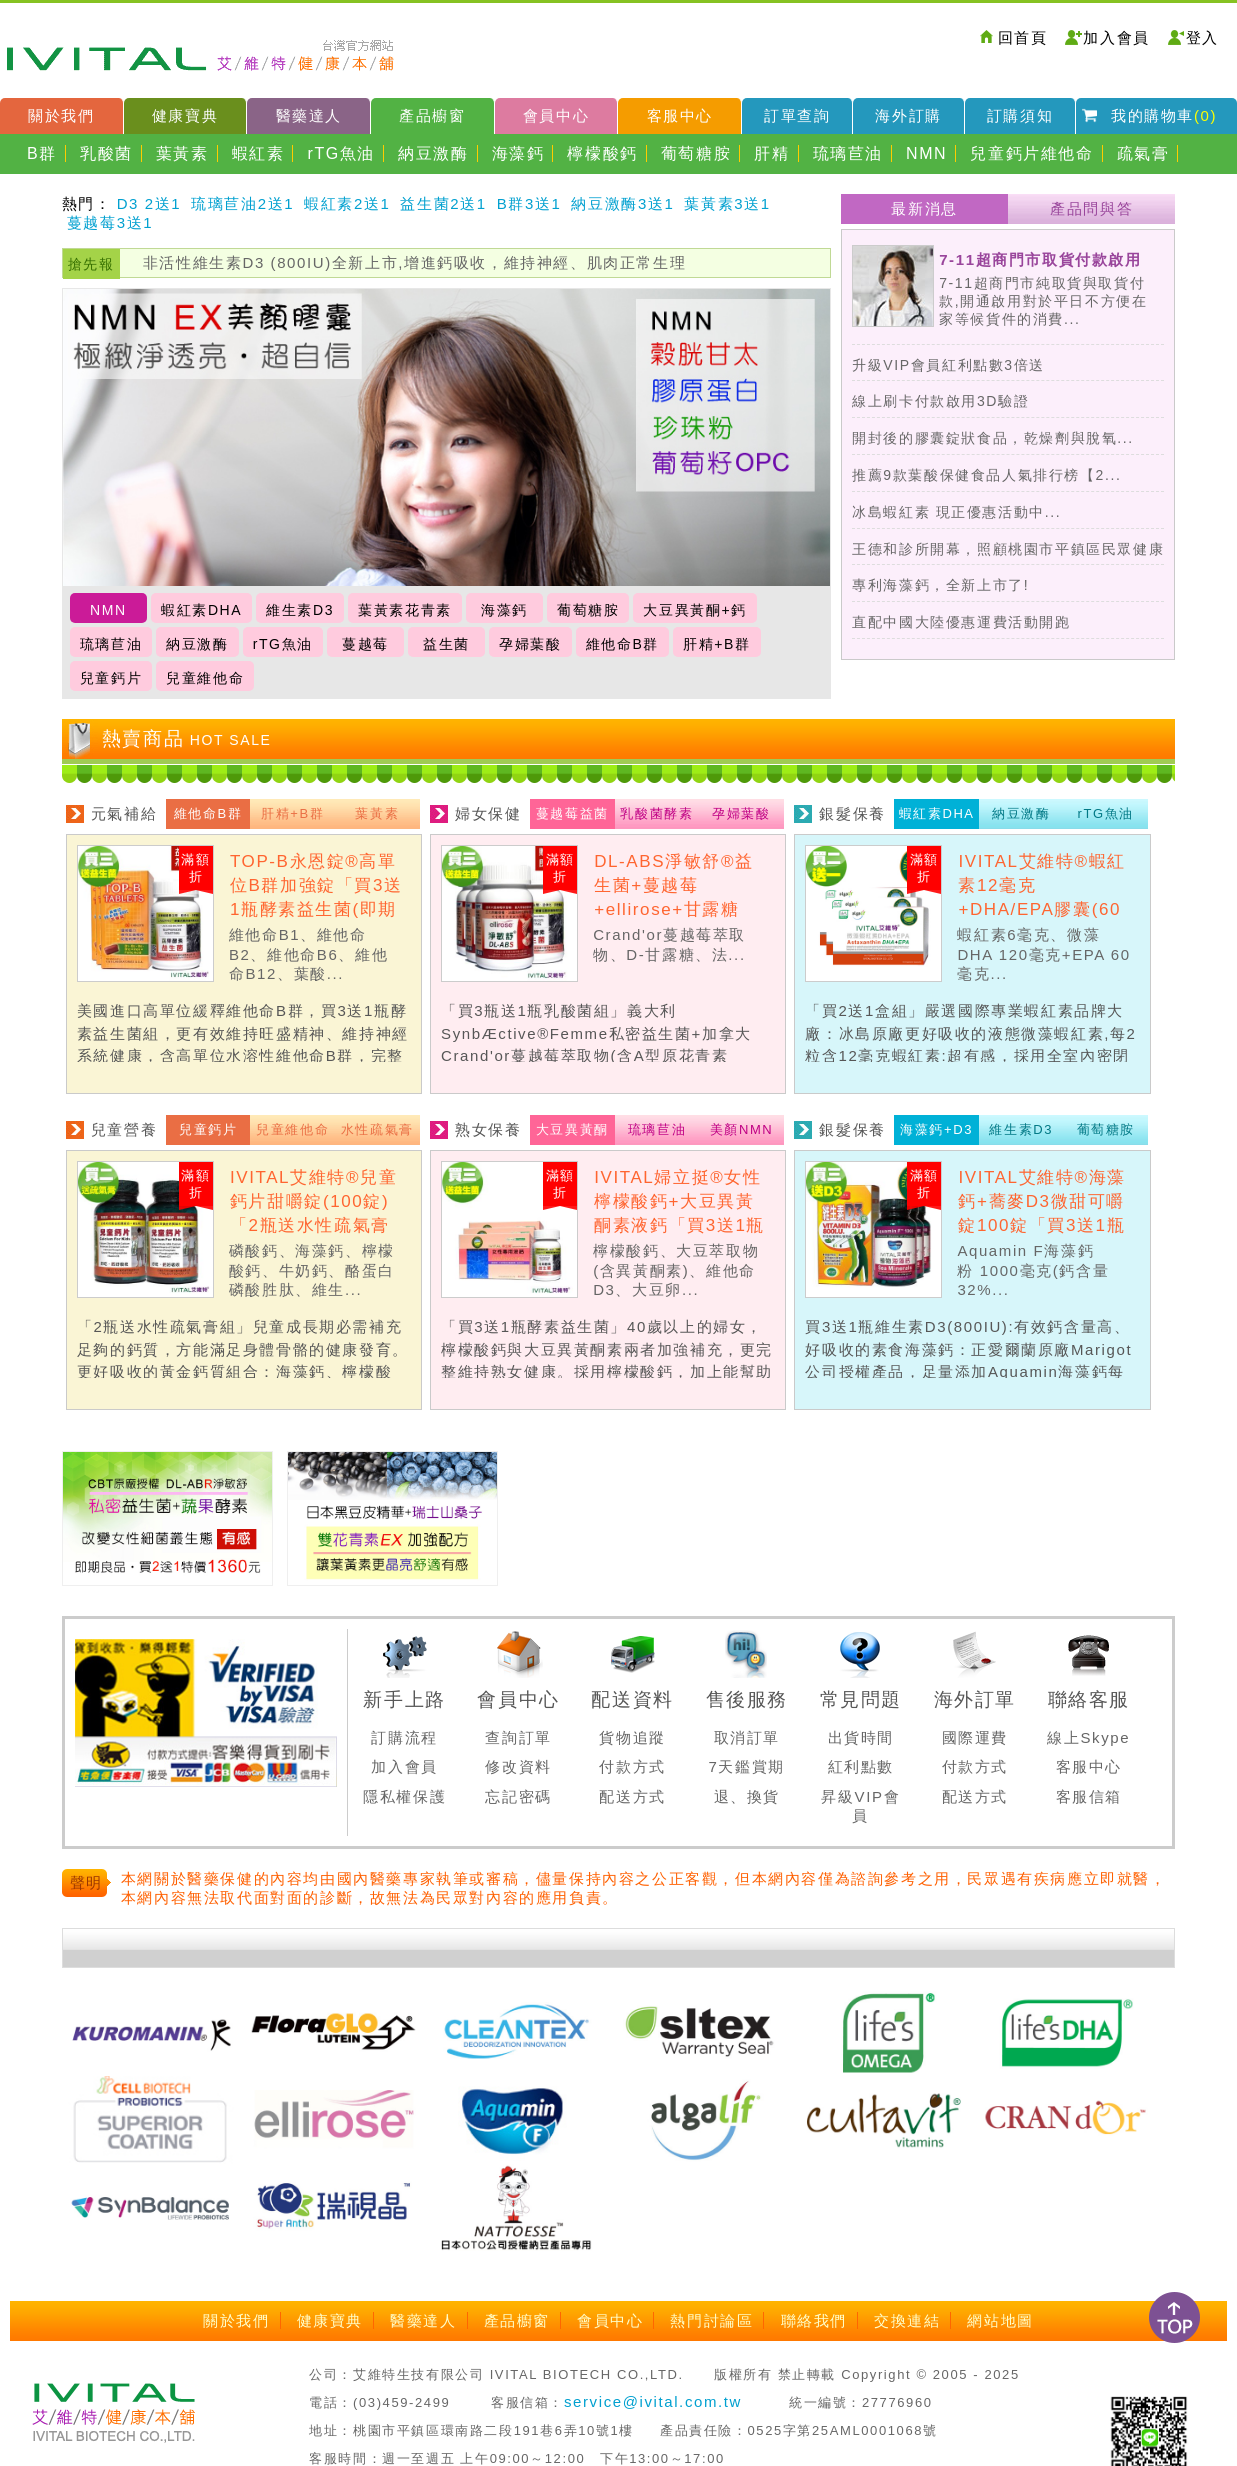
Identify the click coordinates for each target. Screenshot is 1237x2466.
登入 (1202, 37)
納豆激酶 (433, 153)
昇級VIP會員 (860, 1806)
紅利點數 (861, 1766)
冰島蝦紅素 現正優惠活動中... (956, 512)
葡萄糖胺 (696, 153)
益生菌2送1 (443, 203)
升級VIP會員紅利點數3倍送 (948, 365)
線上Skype (1088, 1737)
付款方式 (632, 1766)
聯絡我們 (814, 2320)
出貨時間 (861, 1737)
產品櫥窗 (432, 115)
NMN (926, 153)
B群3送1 (529, 203)
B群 (42, 153)
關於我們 (61, 115)
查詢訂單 (518, 1737)
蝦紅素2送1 (347, 203)
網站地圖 (1000, 2320)
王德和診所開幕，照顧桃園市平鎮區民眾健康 (1008, 549)
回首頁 (1023, 37)
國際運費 (975, 1737)
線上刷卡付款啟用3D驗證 (940, 401)
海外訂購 (908, 115)
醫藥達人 (309, 115)
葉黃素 (182, 153)
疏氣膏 (1143, 153)
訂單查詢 (797, 115)
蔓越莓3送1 (110, 222)
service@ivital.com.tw (653, 2401)
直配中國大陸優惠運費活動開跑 (961, 622)
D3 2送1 (149, 203)
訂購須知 (1020, 115)
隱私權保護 (404, 1796)
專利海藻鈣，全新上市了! (940, 585)
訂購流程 (404, 1737)
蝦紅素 (258, 153)
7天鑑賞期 (747, 1766)
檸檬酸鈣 (602, 153)
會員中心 (556, 115)
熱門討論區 (711, 2320)
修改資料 (518, 1766)
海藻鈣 (518, 153)
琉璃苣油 (848, 153)
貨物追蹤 (632, 1737)
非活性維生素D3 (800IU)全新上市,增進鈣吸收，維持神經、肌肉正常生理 (414, 262)
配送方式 (632, 1796)
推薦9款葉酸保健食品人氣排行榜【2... (986, 475)
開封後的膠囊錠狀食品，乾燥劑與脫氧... (993, 438)
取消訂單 (747, 1737)
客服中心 (680, 115)
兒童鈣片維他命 (1031, 153)
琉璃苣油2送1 (242, 203)
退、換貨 (747, 1796)
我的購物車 (1164, 115)
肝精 (771, 153)
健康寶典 (185, 115)
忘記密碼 (518, 1796)
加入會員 (1116, 37)
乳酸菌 (106, 153)
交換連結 (907, 2320)
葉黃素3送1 (727, 203)
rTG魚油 (342, 153)
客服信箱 (1089, 1796)
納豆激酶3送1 (622, 203)
